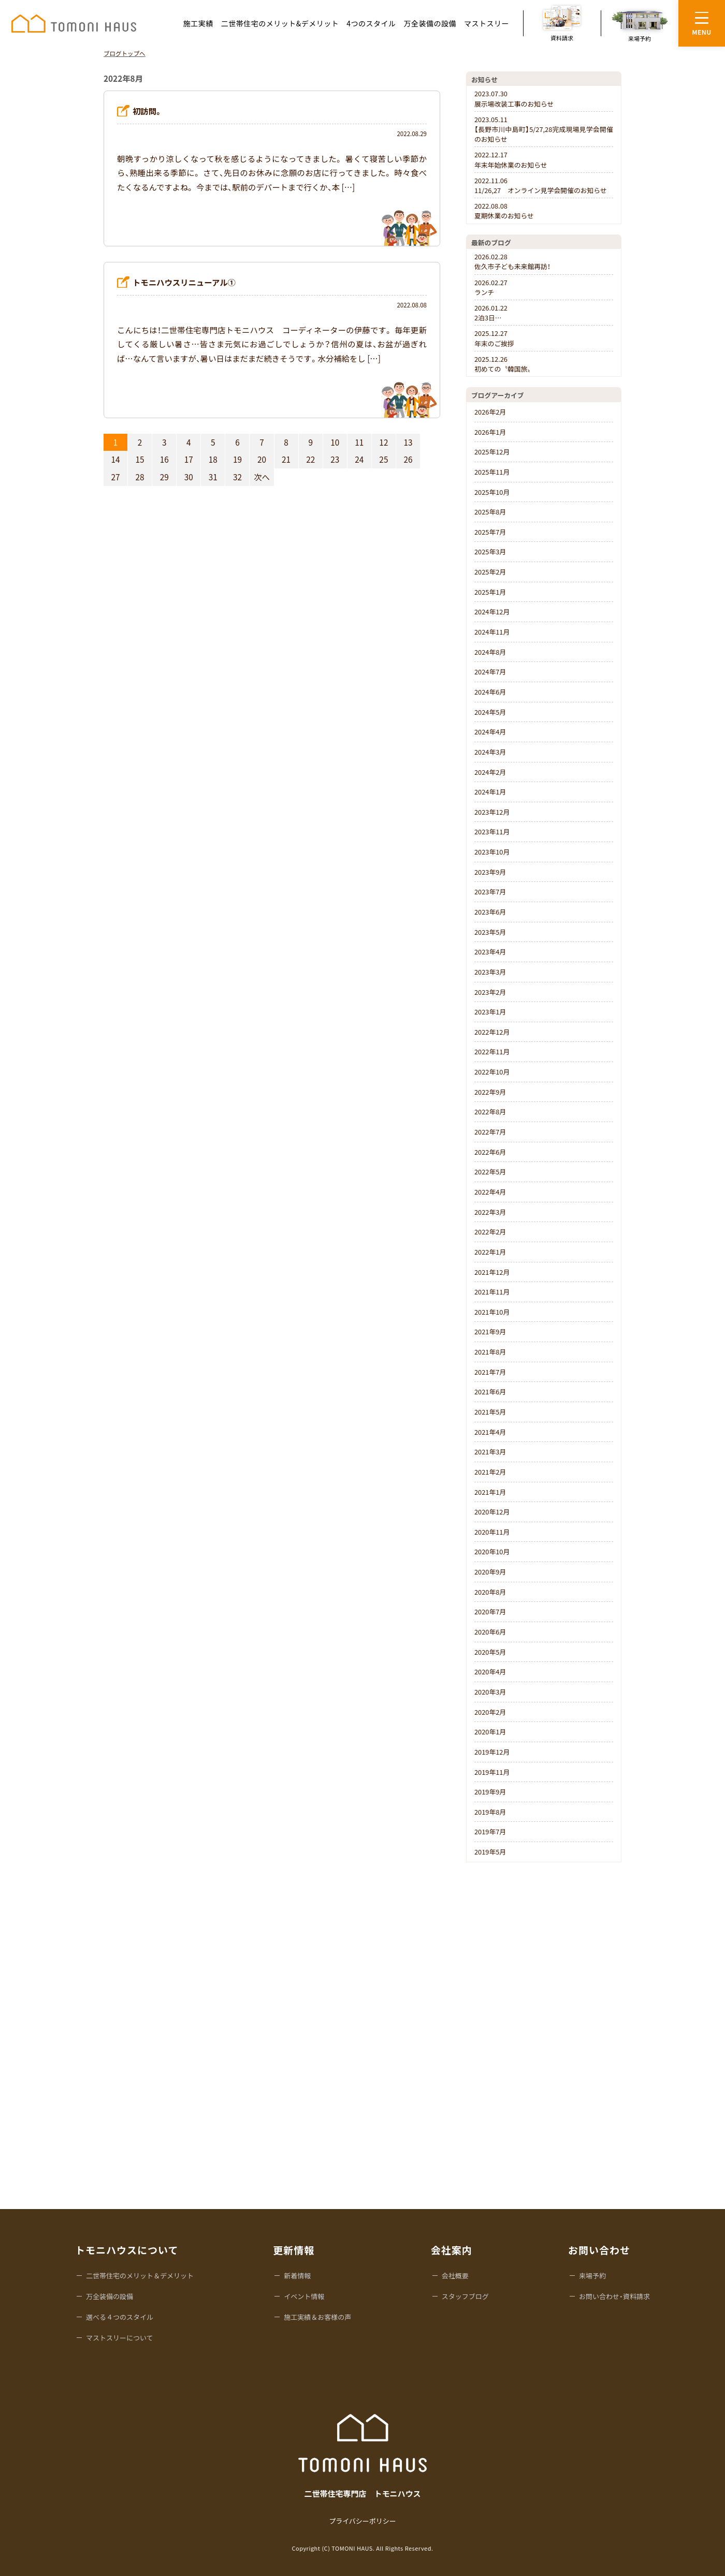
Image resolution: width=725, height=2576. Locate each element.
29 (164, 476)
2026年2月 (490, 412)
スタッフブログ (465, 2296)
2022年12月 (492, 1032)
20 (261, 459)
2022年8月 (490, 1111)
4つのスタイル (371, 23)
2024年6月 (490, 692)
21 (286, 459)
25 (383, 459)
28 (140, 476)
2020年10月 (492, 1551)
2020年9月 (490, 1572)
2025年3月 (490, 551)
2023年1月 (490, 1012)
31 (213, 476)
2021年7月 (490, 1372)
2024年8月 (490, 652)
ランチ (491, 287)
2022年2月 (490, 1232)
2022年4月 (490, 1192)
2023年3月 (490, 972)
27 (115, 476)
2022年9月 (490, 1092)
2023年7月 (490, 891)
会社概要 (455, 2275)
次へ (262, 476)
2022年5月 (490, 1171)
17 (188, 459)
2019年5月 (490, 1852)
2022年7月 (490, 1132)
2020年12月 (492, 1512)
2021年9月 (490, 1331)
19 (237, 459)
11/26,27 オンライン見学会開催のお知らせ (540, 185)
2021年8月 (490, 1352)
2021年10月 (492, 1312)
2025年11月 (492, 472)
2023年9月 (490, 872)
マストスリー (486, 23)
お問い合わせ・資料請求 (614, 2296)
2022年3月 (490, 1212)
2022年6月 (490, 1152)
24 (359, 459)
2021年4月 (490, 1432)
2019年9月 (490, 1792)
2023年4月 (490, 951)
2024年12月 (492, 611)
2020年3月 (490, 1692)
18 (213, 459)
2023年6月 (490, 912)
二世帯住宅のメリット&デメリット (280, 23)
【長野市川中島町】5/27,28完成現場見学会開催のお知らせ (543, 129)
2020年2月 (490, 1712)
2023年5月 (490, 932)
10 (334, 442)
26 (407, 459)
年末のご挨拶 (494, 338)
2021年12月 (492, 1272)
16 (164, 459)
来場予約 (592, 2275)
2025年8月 (490, 512)
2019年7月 (490, 1831)
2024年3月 (490, 752)
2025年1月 (490, 592)
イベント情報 (304, 2296)
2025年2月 (490, 572)
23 (334, 459)
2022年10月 (492, 1072)
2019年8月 (490, 1812)
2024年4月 (490, 732)
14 (115, 459)
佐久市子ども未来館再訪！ (512, 261)
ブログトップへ (125, 53)
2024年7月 (490, 671)
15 (140, 459)
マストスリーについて (119, 2338)
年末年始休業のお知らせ (510, 159)
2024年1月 (490, 792)
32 (237, 476)
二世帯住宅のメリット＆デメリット (140, 2275)
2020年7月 (490, 1611)
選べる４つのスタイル (119, 2317)
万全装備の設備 (430, 23)
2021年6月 (490, 1391)
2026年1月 (490, 432)
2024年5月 (490, 712)
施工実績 (198, 23)
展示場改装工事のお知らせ (514, 98)
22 (310, 459)
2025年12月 (492, 452)
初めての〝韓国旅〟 (504, 364)
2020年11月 (492, 1532)
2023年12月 (492, 812)
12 (383, 442)
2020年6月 (490, 1632)
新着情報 (297, 2275)
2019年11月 (492, 1772)
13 (407, 442)
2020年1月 (490, 1731)
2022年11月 (492, 1051)
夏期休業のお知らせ (504, 210)
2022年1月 (490, 1252)
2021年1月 (490, 1492)
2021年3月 (490, 1451)
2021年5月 (490, 1412)
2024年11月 (492, 632)
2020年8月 (490, 1592)
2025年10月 (492, 492)
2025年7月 (490, 532)
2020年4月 (490, 1671)
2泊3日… (491, 312)
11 (359, 442)
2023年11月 (492, 831)
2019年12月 (492, 1752)
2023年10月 (492, 852)
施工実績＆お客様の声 (317, 2317)
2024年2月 (490, 772)
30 (188, 476)
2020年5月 (490, 1652)
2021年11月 (492, 1292)
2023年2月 (490, 992)
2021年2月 (490, 1472)
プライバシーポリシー (362, 2521)
